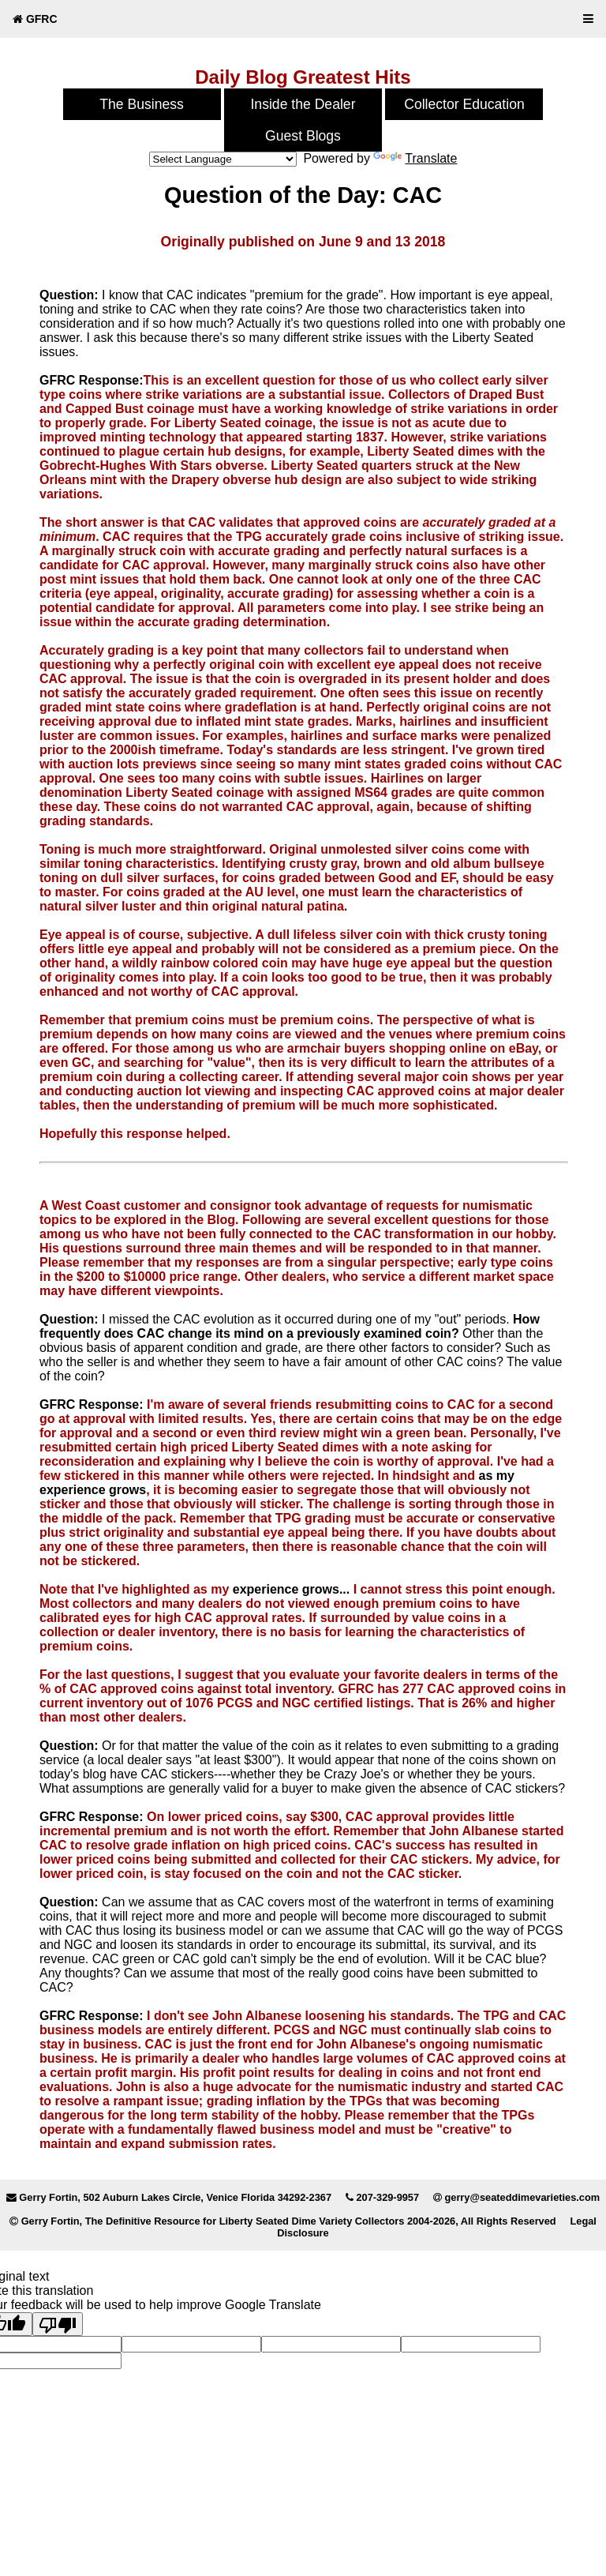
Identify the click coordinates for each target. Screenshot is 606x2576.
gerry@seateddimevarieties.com (522, 2197)
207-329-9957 (387, 2197)
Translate (415, 158)
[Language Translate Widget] (223, 159)
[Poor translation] (57, 2324)
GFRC (35, 19)
